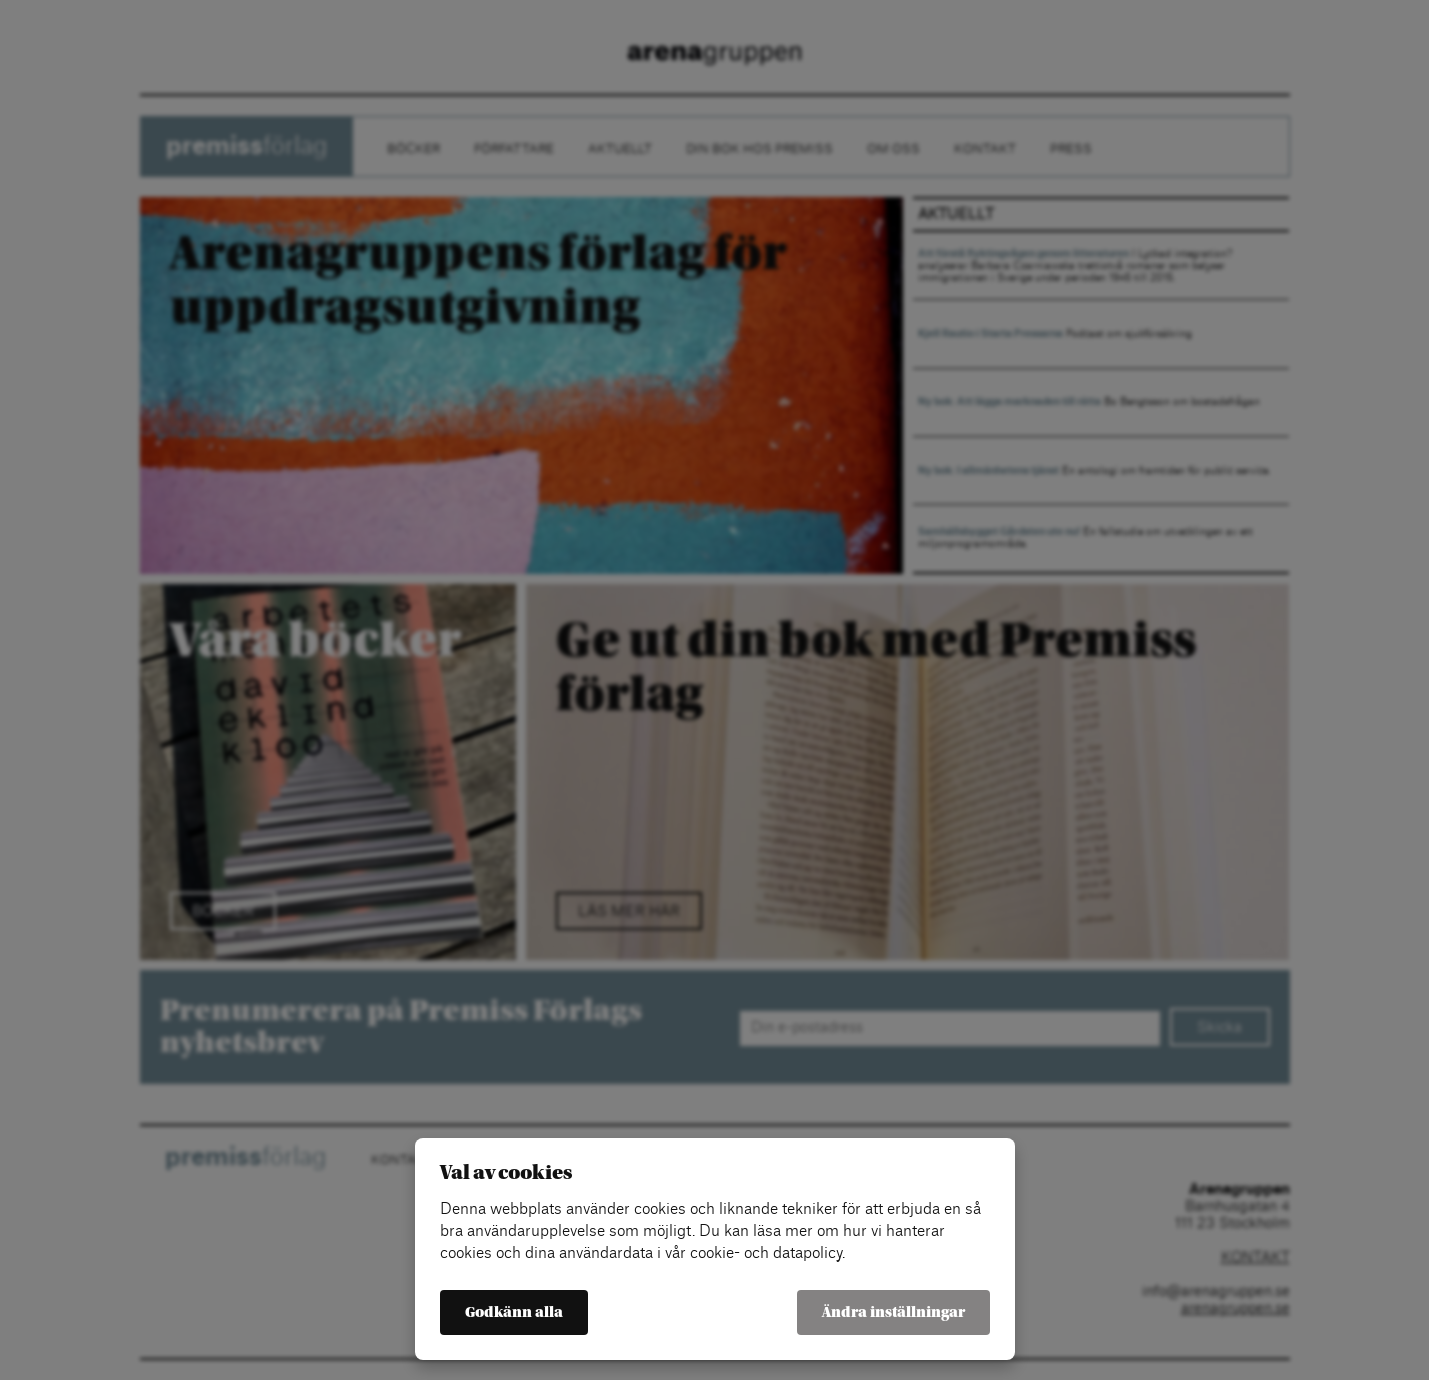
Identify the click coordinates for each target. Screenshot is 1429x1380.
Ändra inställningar (893, 1312)
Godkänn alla (514, 1312)
